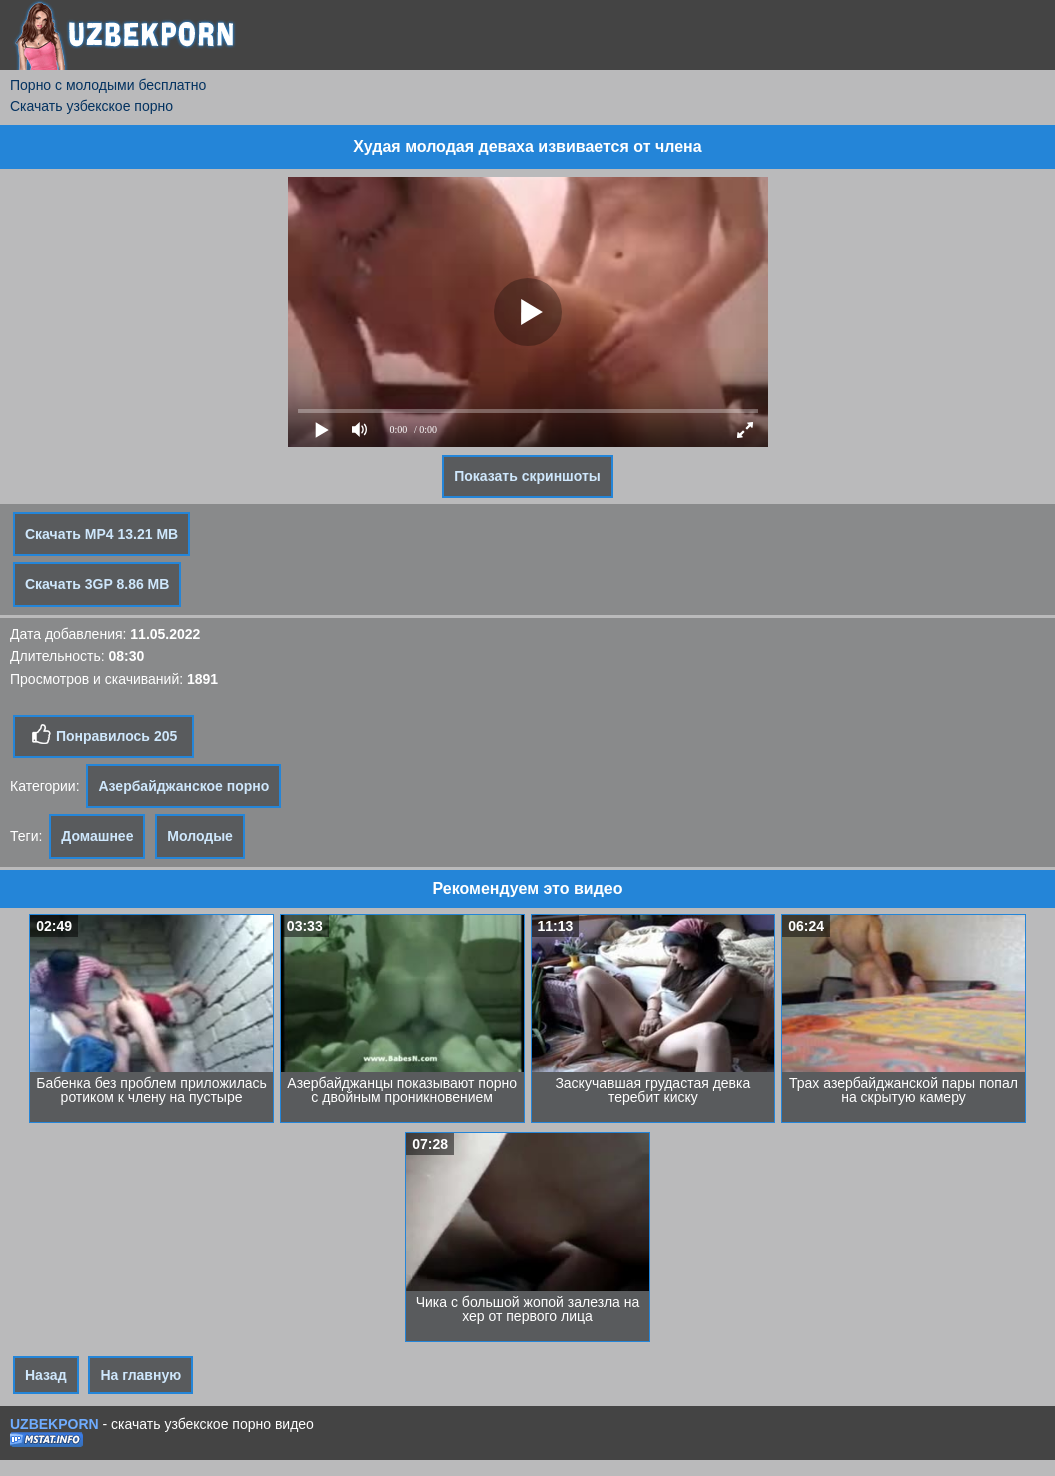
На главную (140, 1375)
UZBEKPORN (54, 1424)
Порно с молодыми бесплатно (108, 85)
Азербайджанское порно (183, 786)
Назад (46, 1375)
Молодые (200, 836)
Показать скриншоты (527, 476)
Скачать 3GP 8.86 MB (97, 584)
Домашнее (97, 836)
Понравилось (103, 735)
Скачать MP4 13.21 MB (101, 534)
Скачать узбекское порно (91, 106)
